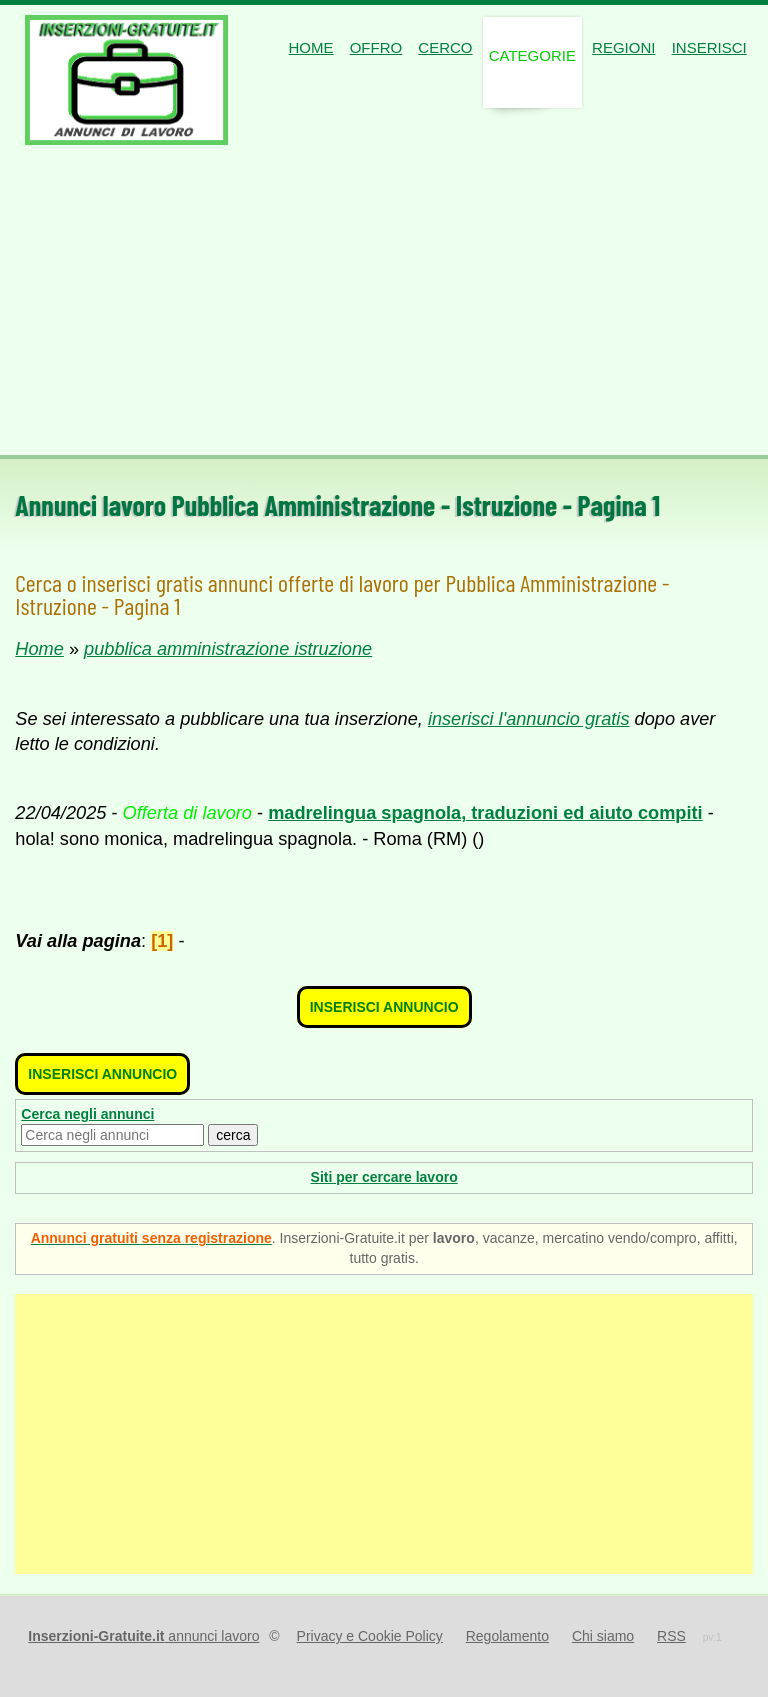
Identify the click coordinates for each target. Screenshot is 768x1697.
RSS (671, 1636)
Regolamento (507, 1636)
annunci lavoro (143, 1636)
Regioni (623, 47)
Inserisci (709, 47)
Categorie (532, 55)
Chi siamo (603, 1636)
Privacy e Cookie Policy (370, 1636)
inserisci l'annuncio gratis (529, 719)
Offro (376, 47)
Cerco (445, 47)
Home (311, 47)
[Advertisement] (384, 305)
